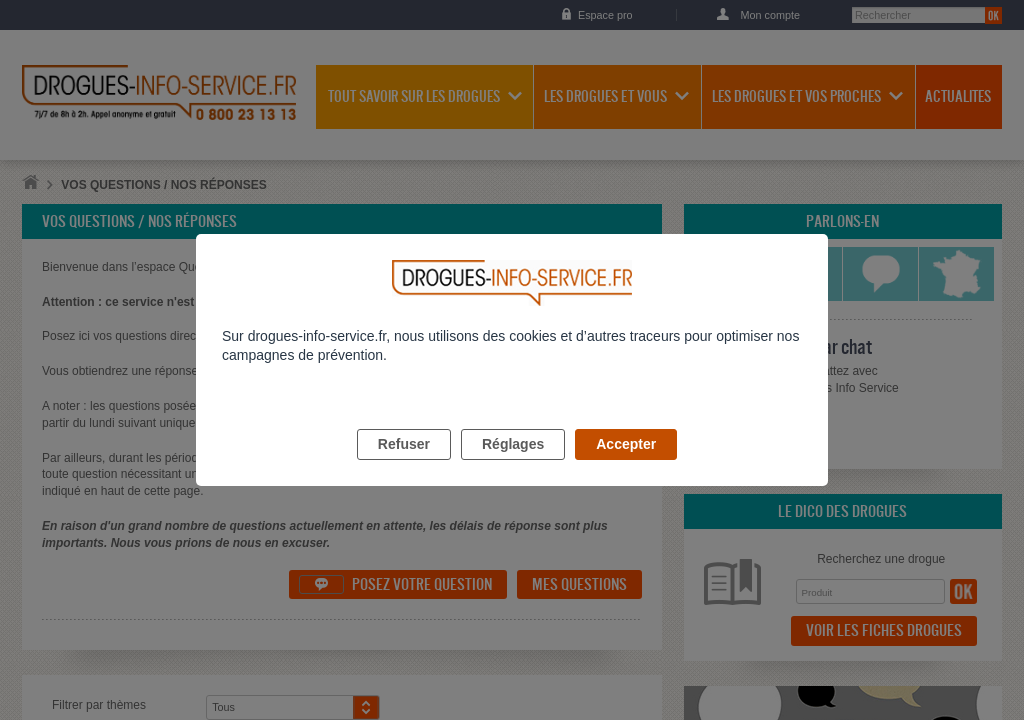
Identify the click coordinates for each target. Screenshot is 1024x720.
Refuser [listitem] (404, 467)
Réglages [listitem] (513, 467)
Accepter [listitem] (626, 467)
